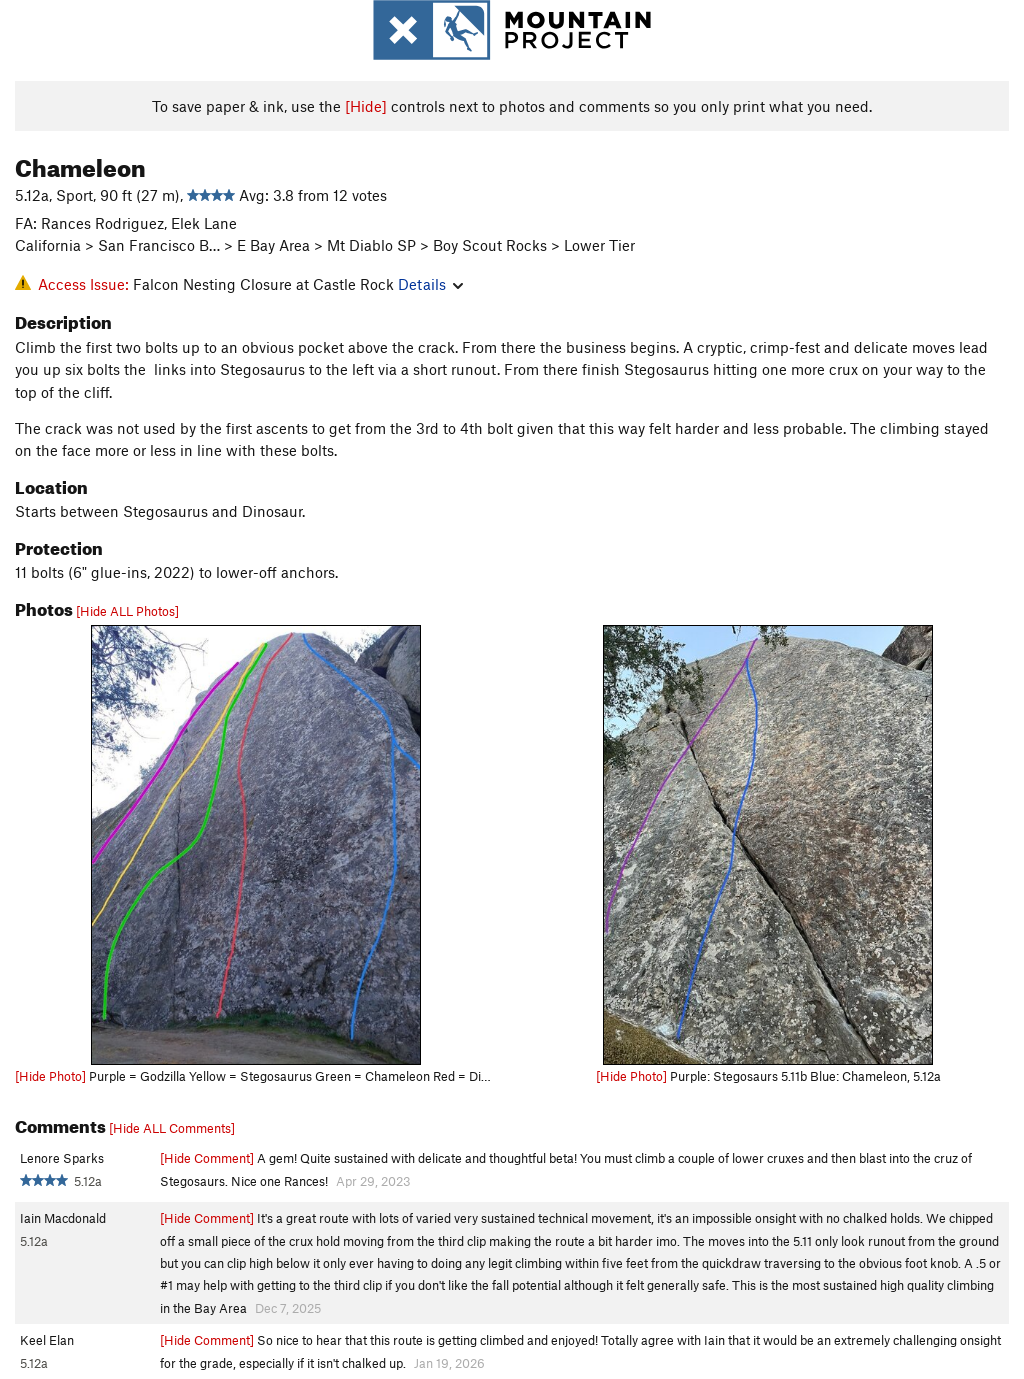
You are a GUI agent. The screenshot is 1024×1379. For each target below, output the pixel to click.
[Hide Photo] (50, 1076)
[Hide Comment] (207, 1158)
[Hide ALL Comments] (172, 1128)
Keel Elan (47, 1340)
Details (430, 284)
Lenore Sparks (62, 1158)
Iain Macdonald (63, 1218)
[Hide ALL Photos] (127, 611)
